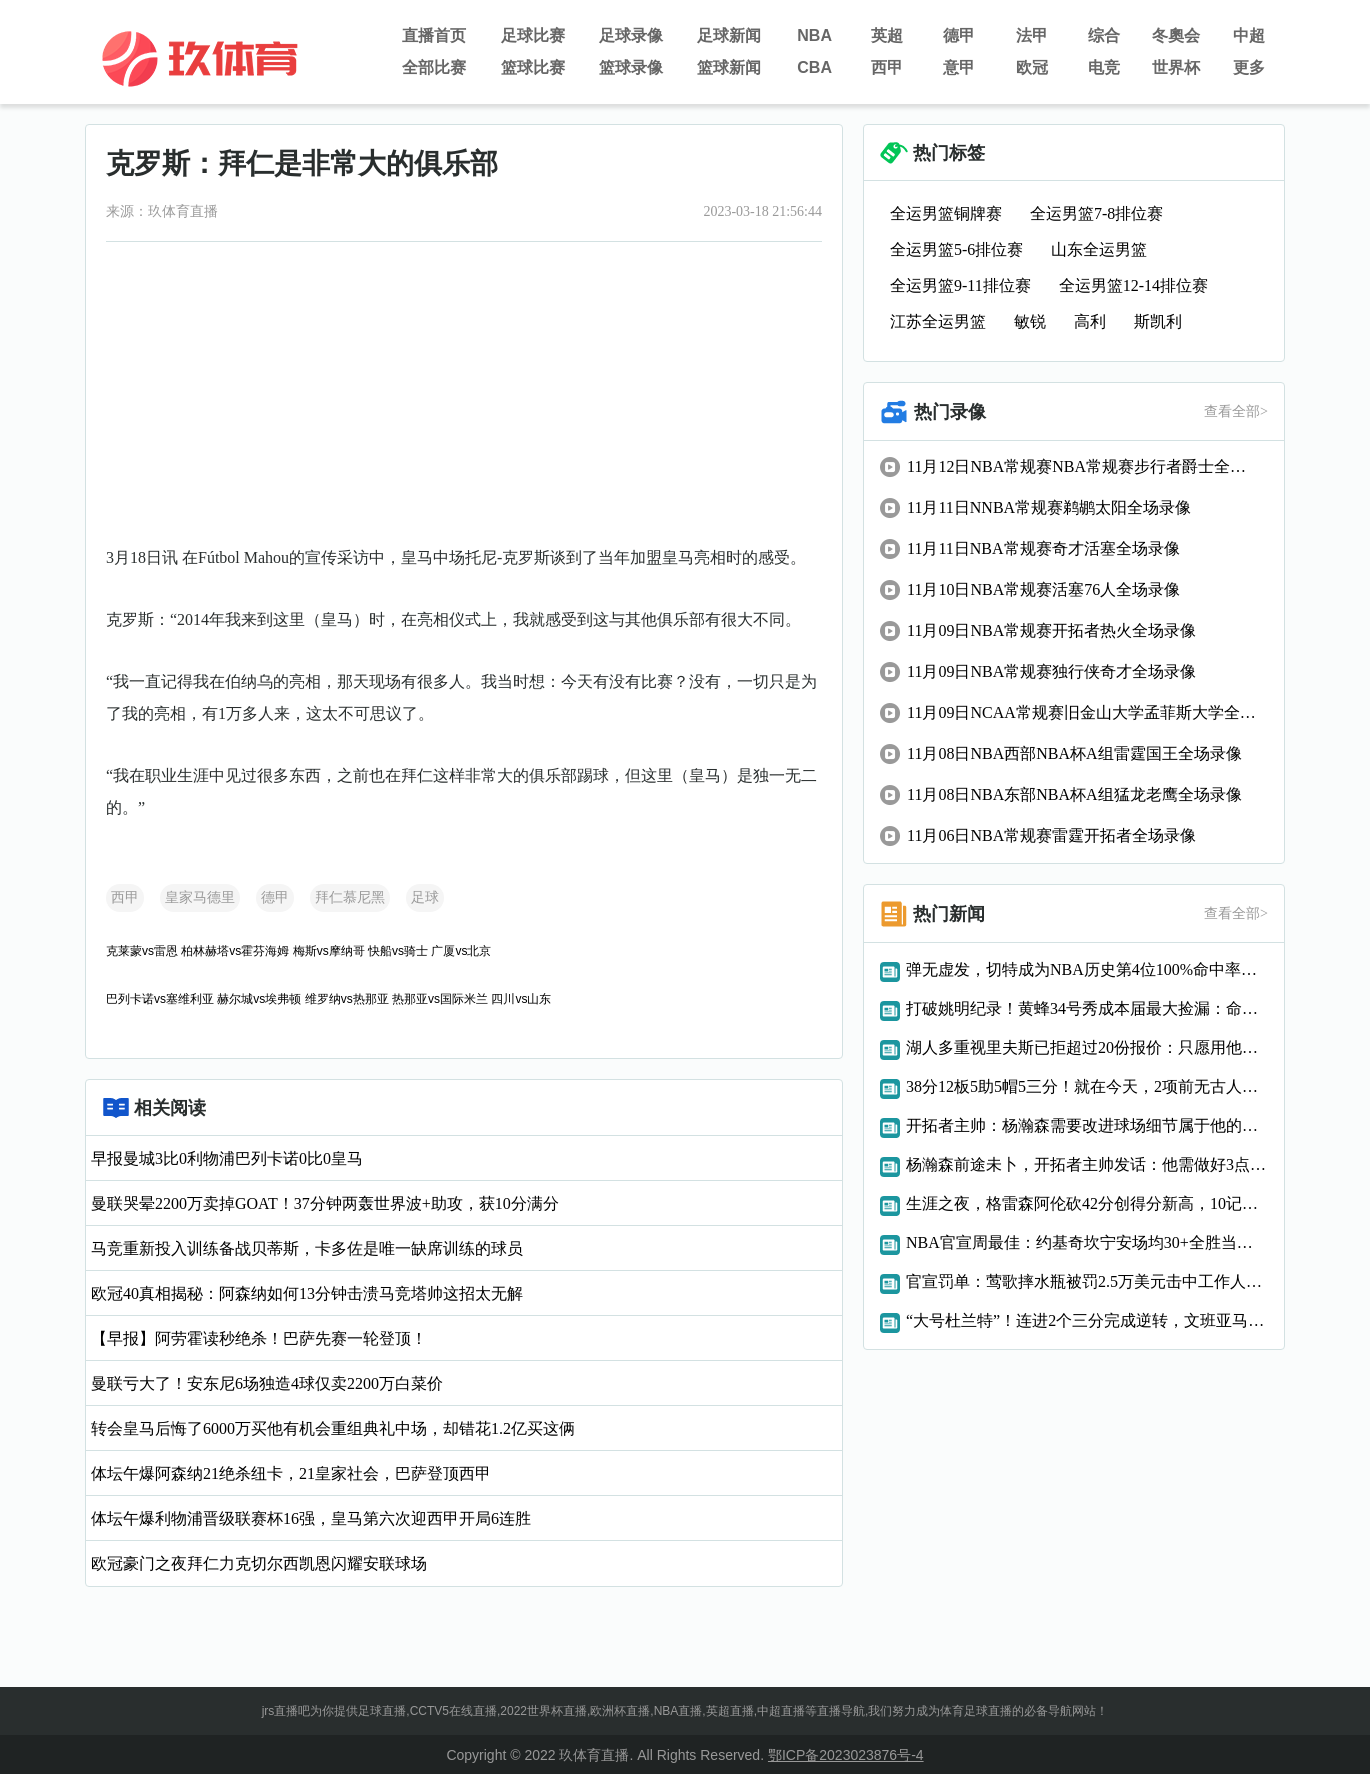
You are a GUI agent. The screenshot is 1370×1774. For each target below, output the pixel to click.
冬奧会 (1176, 35)
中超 (1249, 35)
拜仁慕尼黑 (350, 897)
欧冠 (1032, 67)
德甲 (959, 35)
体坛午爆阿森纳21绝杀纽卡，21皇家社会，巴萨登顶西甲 (291, 1473)
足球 (425, 897)
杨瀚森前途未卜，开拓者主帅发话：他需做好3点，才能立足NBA (1087, 1164)
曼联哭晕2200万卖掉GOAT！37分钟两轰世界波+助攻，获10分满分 (325, 1203)
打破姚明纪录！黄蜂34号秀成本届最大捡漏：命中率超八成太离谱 (1087, 1008)
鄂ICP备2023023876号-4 (846, 1755)
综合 (1104, 35)
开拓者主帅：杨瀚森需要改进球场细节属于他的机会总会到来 (1087, 1125)
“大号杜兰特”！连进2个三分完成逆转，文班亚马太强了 (1087, 1320)
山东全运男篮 (1099, 249)
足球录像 (631, 35)
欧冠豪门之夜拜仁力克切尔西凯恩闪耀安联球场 (259, 1563)
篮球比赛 (533, 67)
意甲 (959, 67)
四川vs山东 (521, 999)
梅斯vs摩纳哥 (329, 951)
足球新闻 (729, 35)
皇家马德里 (200, 897)
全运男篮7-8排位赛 (1096, 213)
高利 (1090, 321)
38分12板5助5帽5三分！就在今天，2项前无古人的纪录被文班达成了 (1087, 1086)
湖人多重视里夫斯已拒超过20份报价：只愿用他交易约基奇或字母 (1087, 1047)
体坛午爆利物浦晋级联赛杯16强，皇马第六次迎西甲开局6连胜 (311, 1518)
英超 (887, 35)
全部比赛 (434, 67)
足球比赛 (533, 35)
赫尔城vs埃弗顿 (259, 999)
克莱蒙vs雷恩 (142, 951)
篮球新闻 (729, 67)
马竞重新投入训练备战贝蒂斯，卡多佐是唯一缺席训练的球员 (307, 1248)
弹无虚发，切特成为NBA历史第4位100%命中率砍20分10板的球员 (1087, 969)
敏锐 (1030, 321)
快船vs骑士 (398, 951)
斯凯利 (1158, 321)
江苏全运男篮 (938, 321)
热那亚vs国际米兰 (440, 999)
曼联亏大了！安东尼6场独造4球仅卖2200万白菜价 (267, 1383)
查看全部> (1236, 411)
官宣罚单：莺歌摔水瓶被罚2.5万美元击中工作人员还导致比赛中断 (1087, 1281)
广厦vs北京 (461, 951)
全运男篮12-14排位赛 (1133, 285)
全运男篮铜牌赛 (946, 213)
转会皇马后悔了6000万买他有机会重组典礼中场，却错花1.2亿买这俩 (333, 1428)
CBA (814, 67)
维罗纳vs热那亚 (347, 999)
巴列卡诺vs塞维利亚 (160, 999)
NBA (814, 35)
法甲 (1032, 35)
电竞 (1104, 67)
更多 (1249, 67)
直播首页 (434, 35)
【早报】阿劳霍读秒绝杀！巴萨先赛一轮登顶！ (259, 1338)
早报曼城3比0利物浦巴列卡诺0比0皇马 (227, 1158)
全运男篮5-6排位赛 (956, 249)
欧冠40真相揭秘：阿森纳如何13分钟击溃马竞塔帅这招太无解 (307, 1293)
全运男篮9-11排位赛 (960, 285)
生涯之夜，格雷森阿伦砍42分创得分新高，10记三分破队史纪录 (1087, 1203)
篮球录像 (631, 67)
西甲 (887, 67)
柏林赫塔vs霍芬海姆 (235, 951)
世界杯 (1176, 67)
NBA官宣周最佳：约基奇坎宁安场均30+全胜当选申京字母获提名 (1087, 1242)
